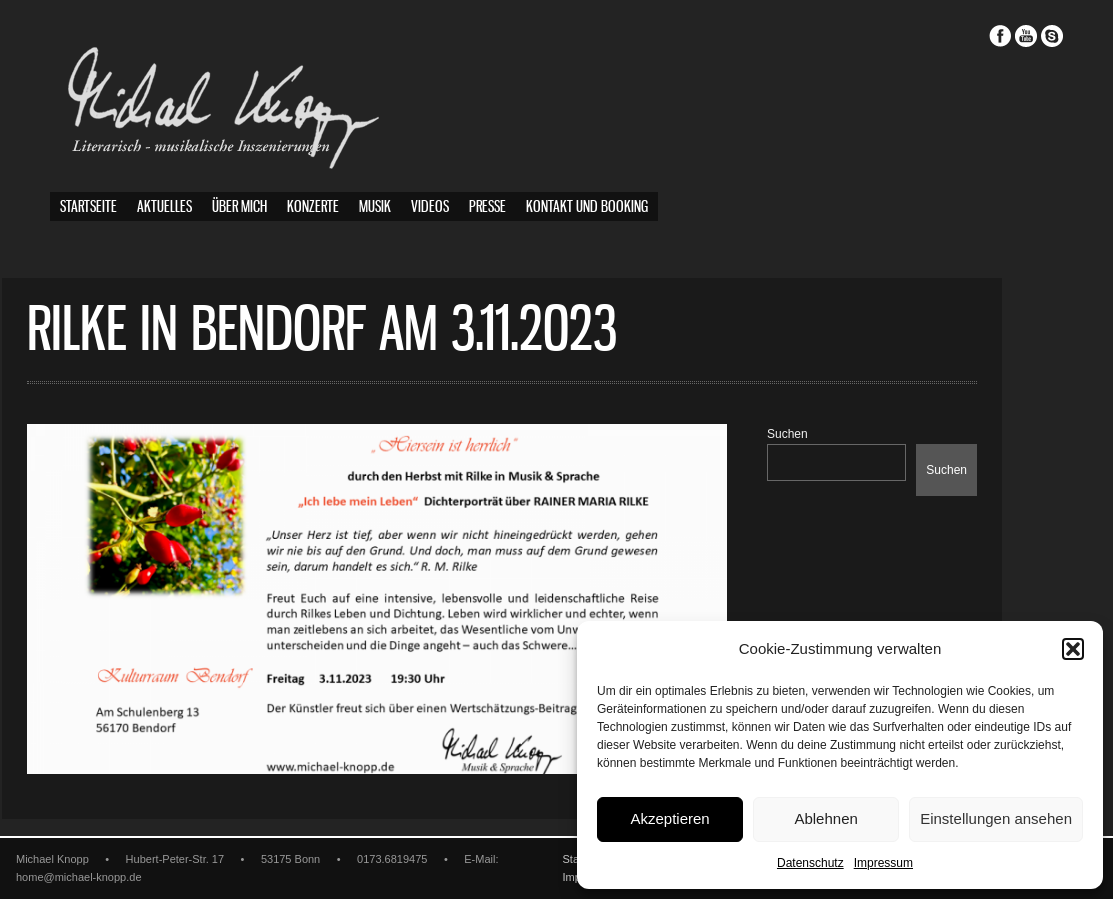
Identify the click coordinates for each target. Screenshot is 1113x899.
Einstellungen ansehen (996, 818)
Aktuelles (164, 207)
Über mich (239, 207)
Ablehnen (825, 818)
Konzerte (313, 207)
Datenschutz (810, 863)
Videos (430, 207)
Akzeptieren (669, 818)
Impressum (883, 863)
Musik (375, 207)
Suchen (835, 434)
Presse (487, 207)
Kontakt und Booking (587, 207)
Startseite (88, 207)
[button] (1073, 649)
